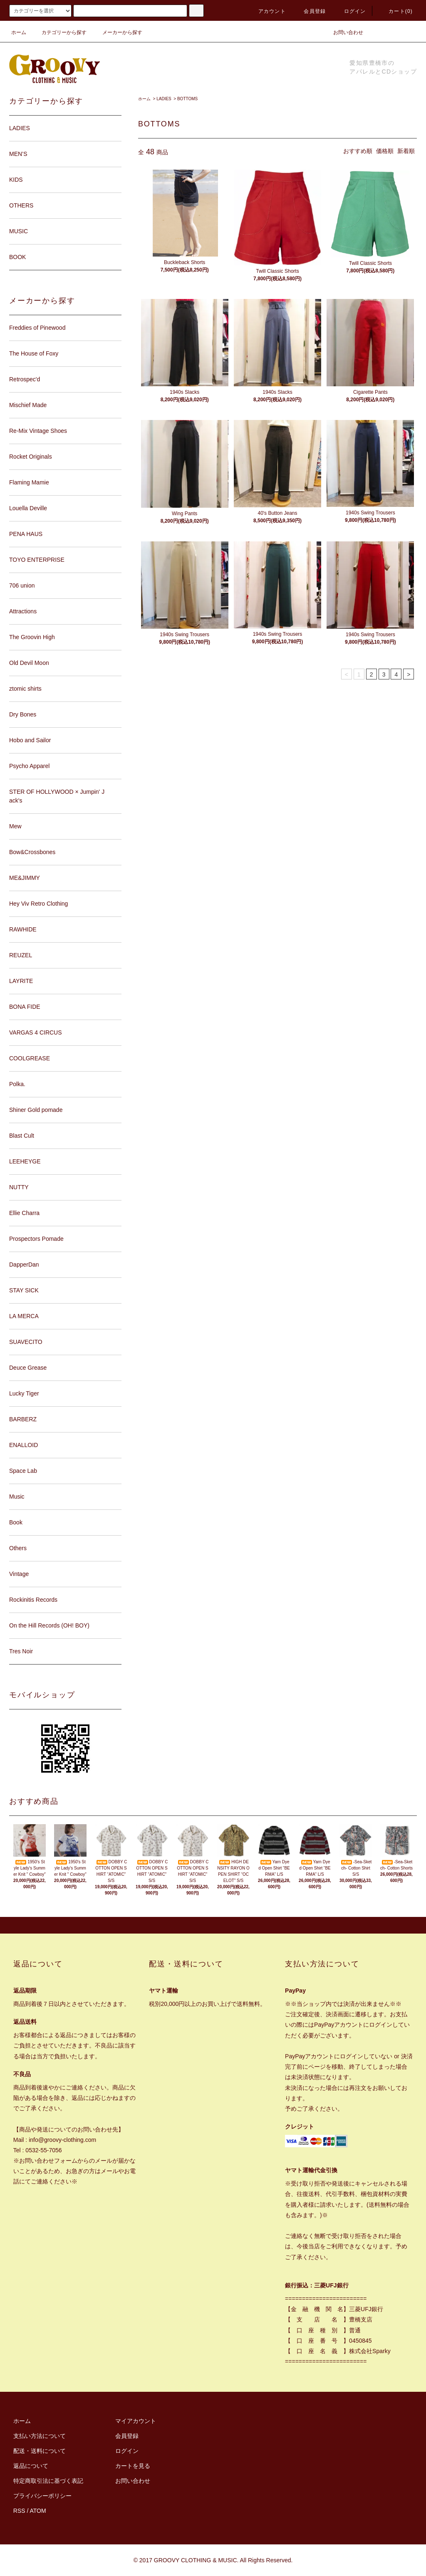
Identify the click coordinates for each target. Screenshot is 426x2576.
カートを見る (132, 2465)
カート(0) (396, 11)
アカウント (267, 11)
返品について (30, 2465)
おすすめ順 (357, 151)
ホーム (18, 32)
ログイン (350, 11)
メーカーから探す (117, 32)
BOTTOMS (187, 98)
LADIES (163, 98)
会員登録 (310, 11)
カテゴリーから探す (59, 32)
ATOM (38, 2510)
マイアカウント (135, 2421)
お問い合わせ (343, 32)
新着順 (406, 151)
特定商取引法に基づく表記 (48, 2480)
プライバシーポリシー (42, 2495)
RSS (19, 2510)
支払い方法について (39, 2436)
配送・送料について (39, 2451)
